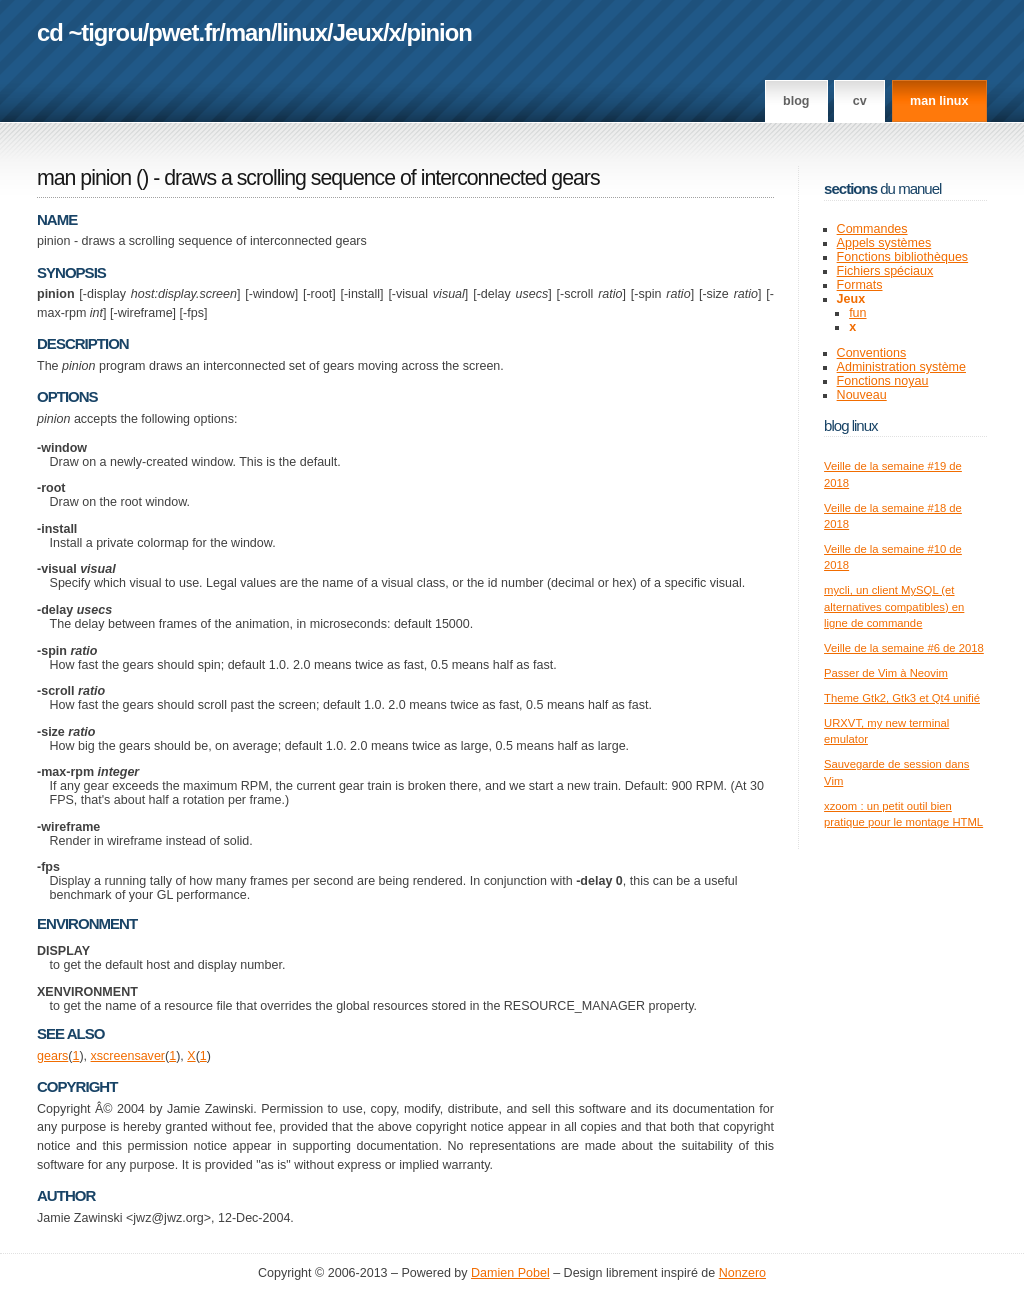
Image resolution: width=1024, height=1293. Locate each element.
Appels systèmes (884, 243)
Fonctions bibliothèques (903, 257)
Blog (796, 101)
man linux (939, 101)
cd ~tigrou (90, 32)
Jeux (358, 32)
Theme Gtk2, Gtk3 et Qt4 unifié (902, 698)
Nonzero (742, 1273)
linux (302, 32)
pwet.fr (183, 32)
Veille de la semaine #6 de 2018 (904, 648)
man (248, 32)
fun (857, 313)
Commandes (872, 229)
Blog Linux (851, 425)
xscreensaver (128, 1056)
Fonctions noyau (883, 381)
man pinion (84, 178)
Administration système (901, 367)
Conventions (872, 353)
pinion (438, 32)
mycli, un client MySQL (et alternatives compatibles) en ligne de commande (894, 606)
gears (52, 1056)
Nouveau (862, 395)
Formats (860, 285)
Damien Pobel (510, 1273)
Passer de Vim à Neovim (886, 673)
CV (860, 101)
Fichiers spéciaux (885, 271)
